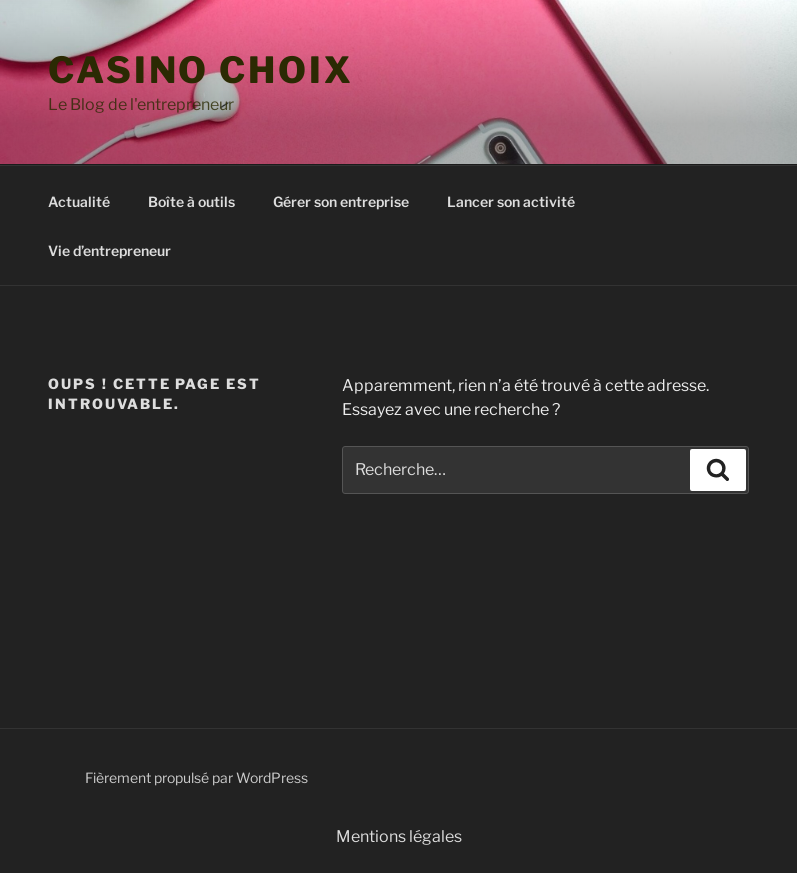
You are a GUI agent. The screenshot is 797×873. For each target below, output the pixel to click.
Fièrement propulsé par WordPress (196, 777)
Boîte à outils (191, 201)
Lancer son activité (511, 201)
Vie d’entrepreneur (109, 250)
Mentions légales (399, 836)
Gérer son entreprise (341, 201)
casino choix (201, 70)
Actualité (79, 201)
